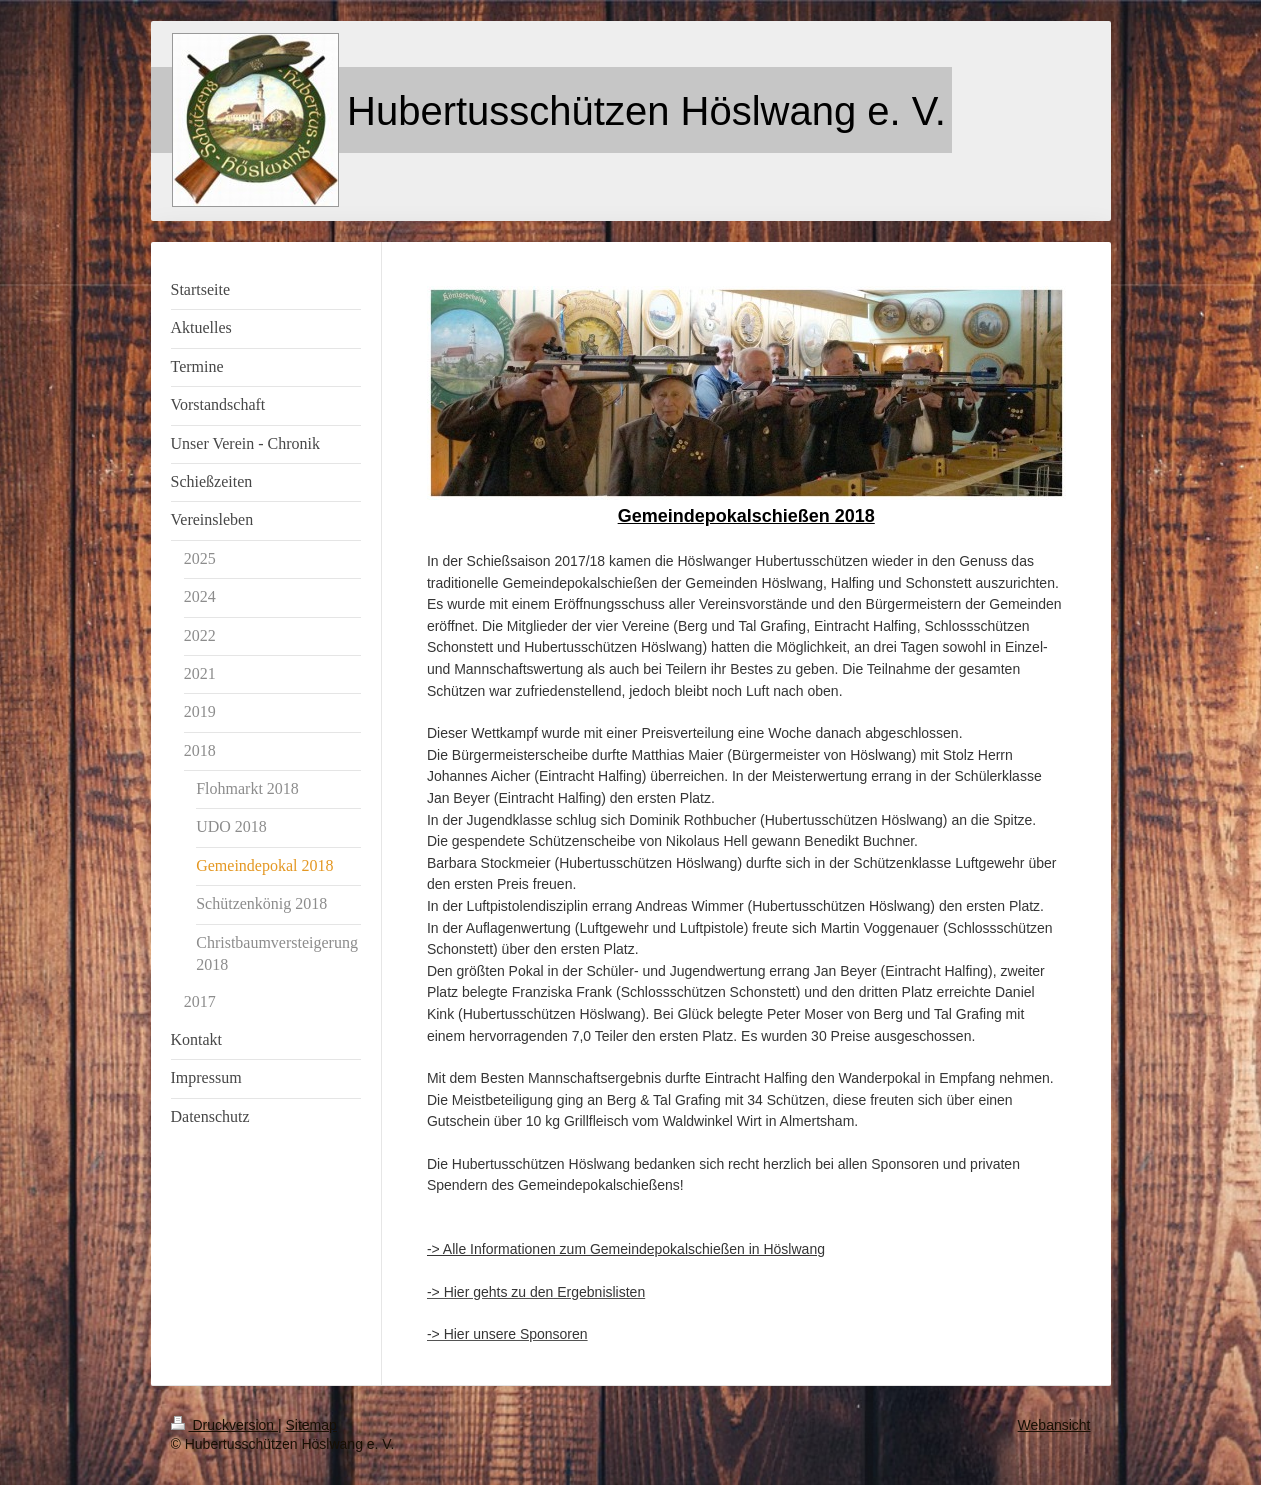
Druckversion (224, 1425)
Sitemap (311, 1425)
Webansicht (1054, 1425)
